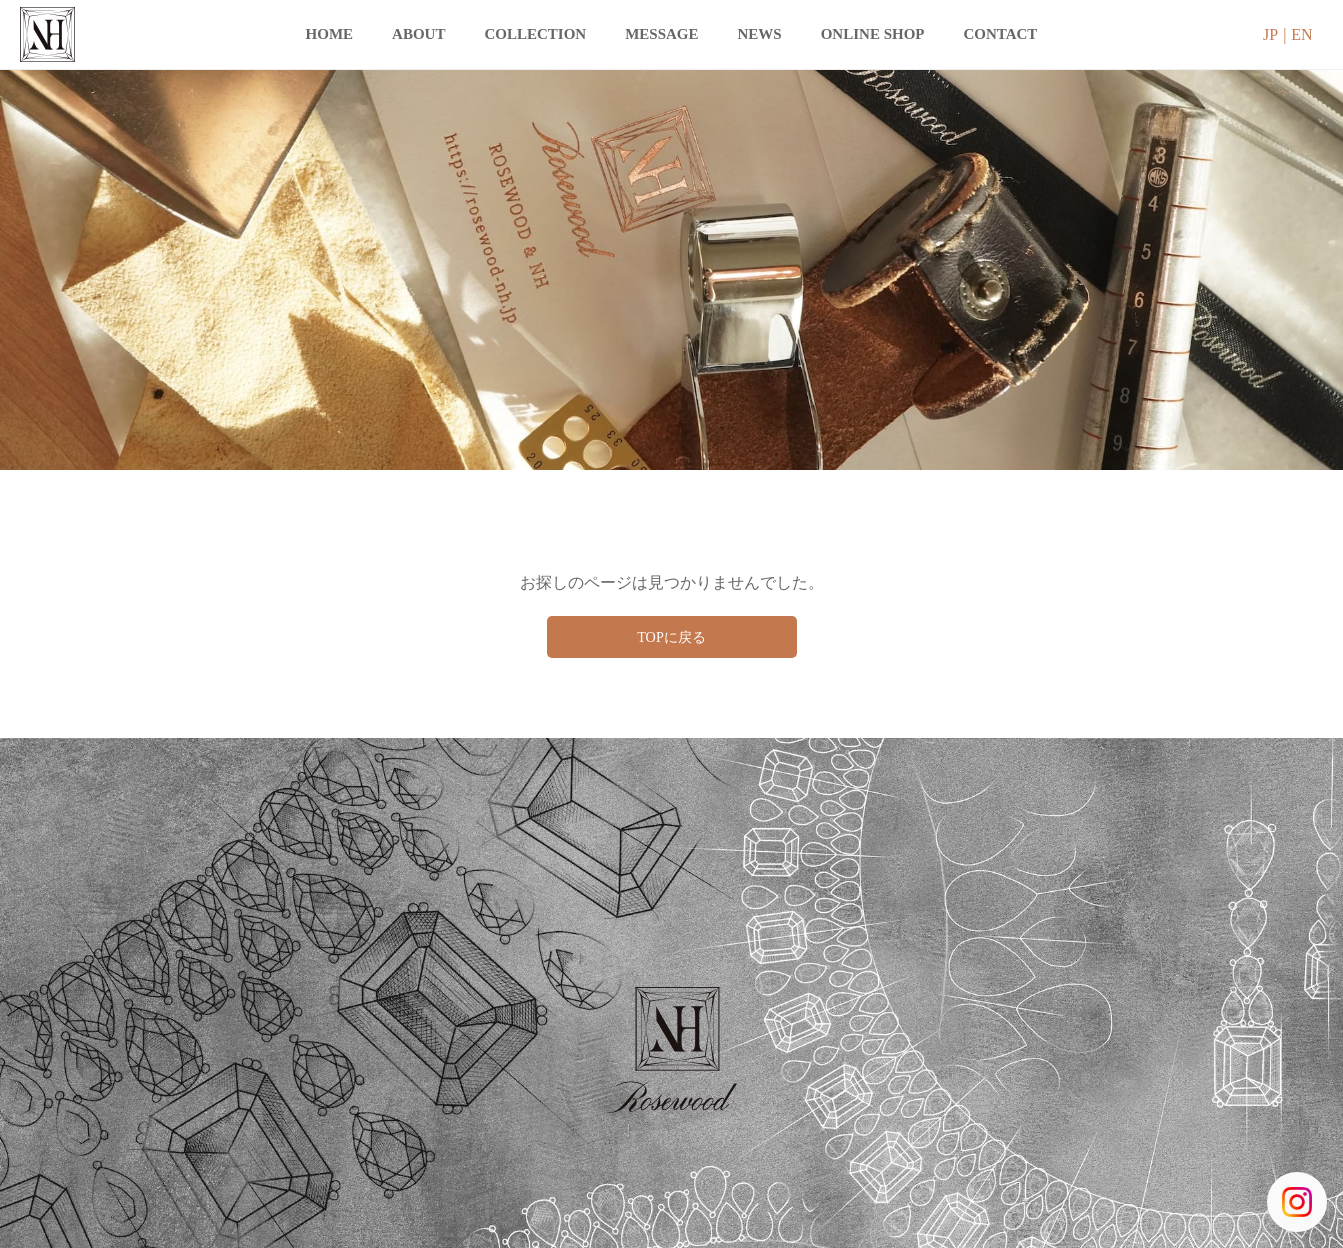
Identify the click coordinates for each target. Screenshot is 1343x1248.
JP (1270, 34)
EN (1301, 34)
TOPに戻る (672, 638)
